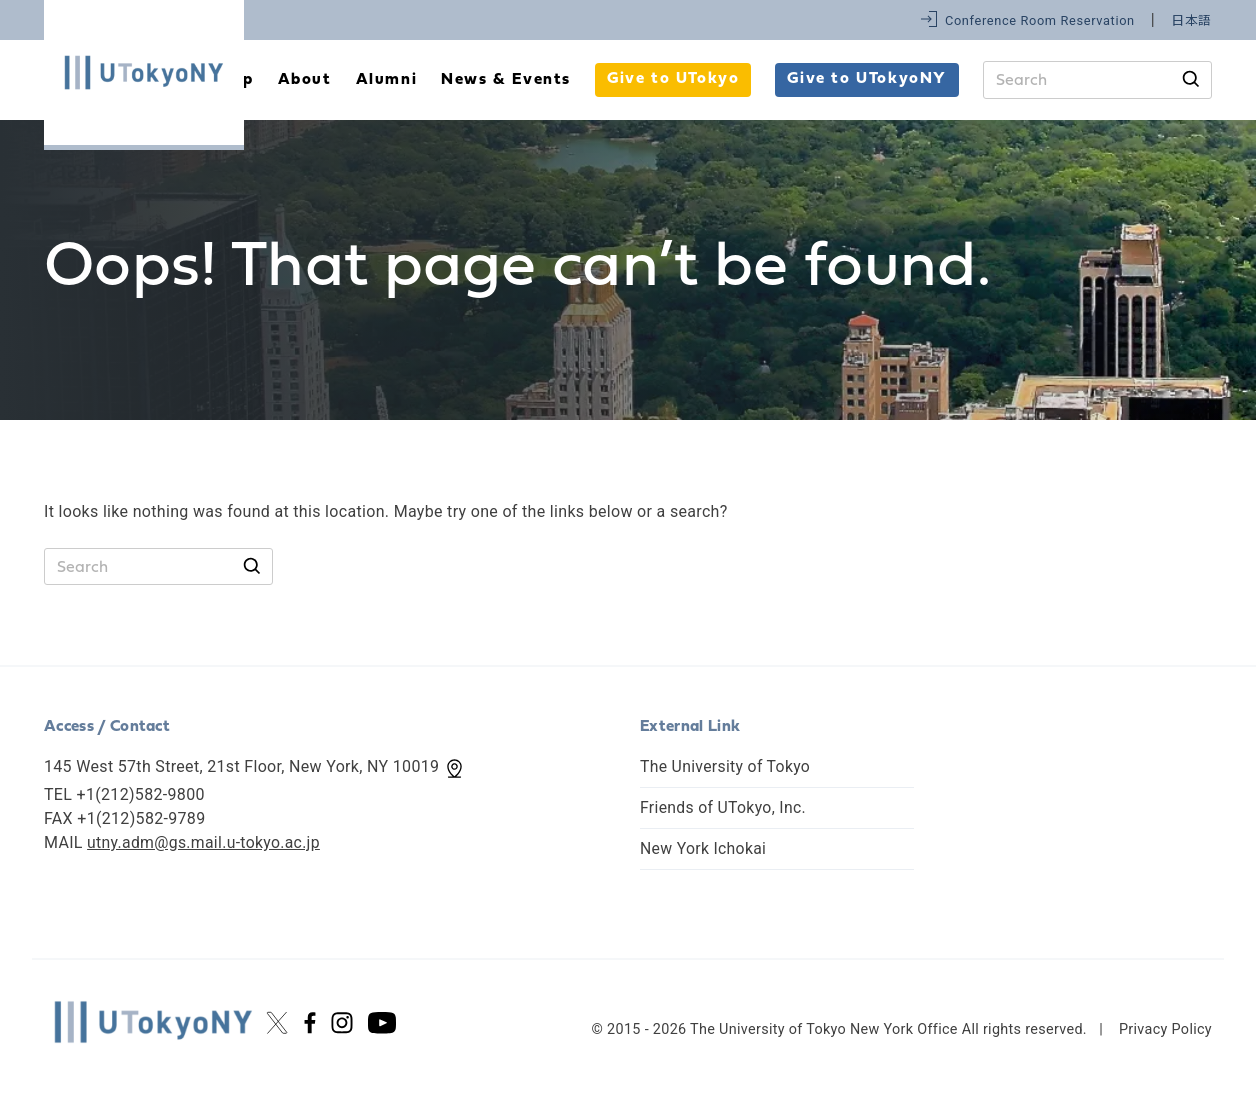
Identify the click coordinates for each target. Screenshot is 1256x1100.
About (305, 80)
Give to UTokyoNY (867, 79)
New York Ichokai (704, 848)
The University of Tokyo (726, 766)
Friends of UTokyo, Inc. (724, 807)
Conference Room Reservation (1040, 20)
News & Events (506, 80)
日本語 (1191, 20)
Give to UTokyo (673, 79)
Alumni (387, 80)
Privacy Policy (1165, 1029)
